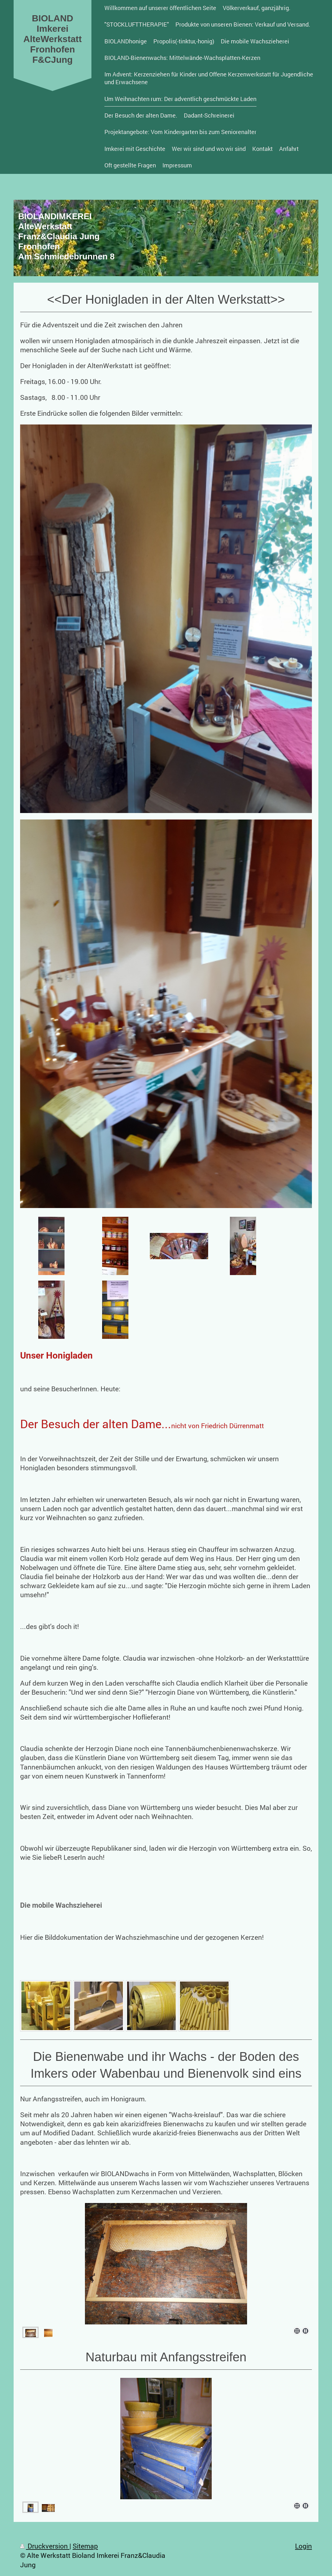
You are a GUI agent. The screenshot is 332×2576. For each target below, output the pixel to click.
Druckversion (44, 2545)
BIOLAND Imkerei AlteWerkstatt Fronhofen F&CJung (52, 39)
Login (303, 2545)
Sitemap (85, 2545)
